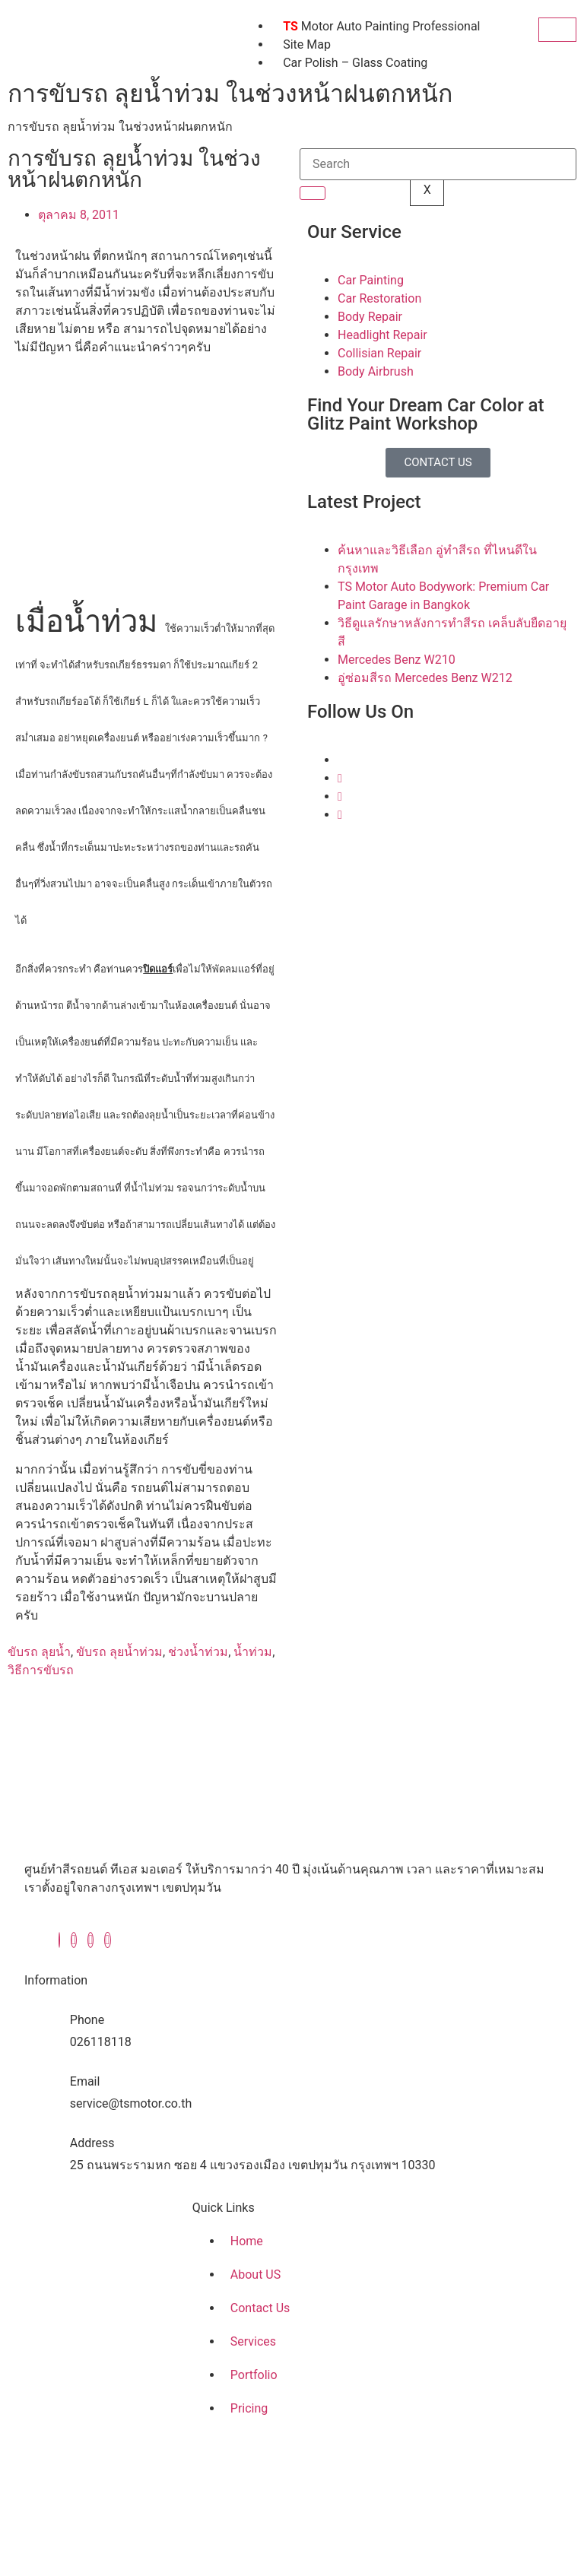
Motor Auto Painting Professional (381, 26)
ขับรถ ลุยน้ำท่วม (119, 1652)
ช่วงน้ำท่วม (198, 1652)
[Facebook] (59, 1940)
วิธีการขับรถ (41, 1670)
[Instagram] (340, 796)
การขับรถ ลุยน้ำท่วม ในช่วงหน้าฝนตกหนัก (120, 126)
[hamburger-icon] (557, 29)
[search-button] (312, 193)
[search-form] (438, 164)
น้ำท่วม (252, 1652)
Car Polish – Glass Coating (355, 63)
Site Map (307, 44)
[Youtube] (340, 814)
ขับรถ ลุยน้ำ (39, 1652)
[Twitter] (340, 778)
